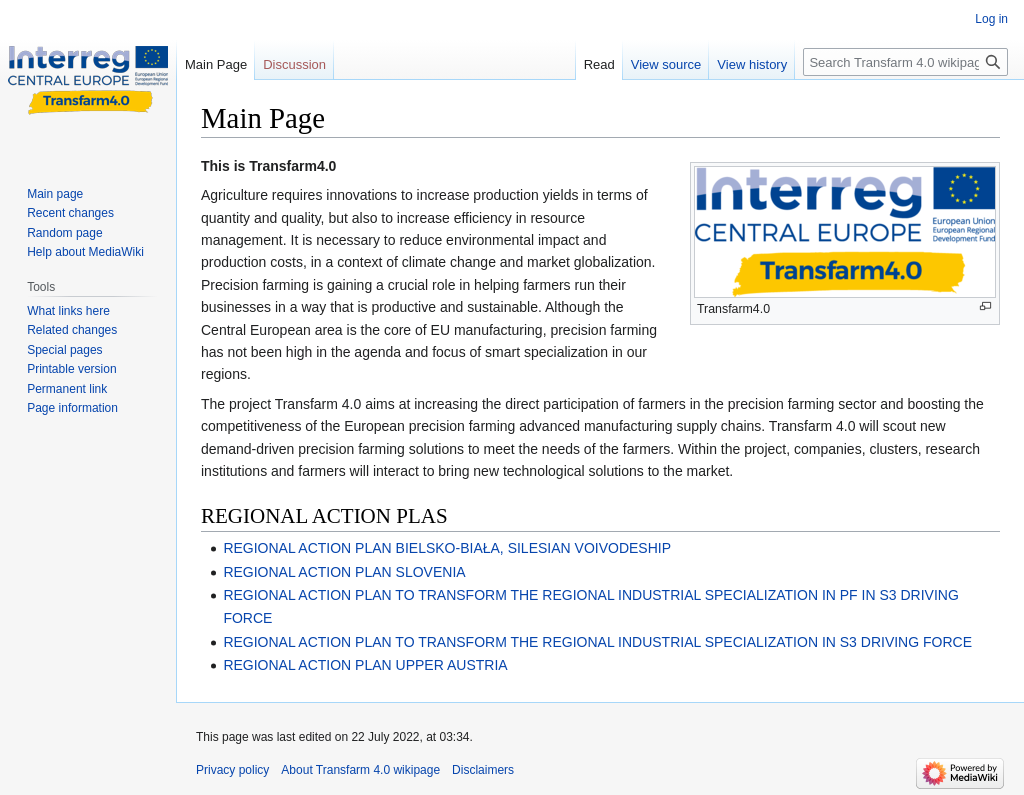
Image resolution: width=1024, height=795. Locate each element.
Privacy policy (232, 770)
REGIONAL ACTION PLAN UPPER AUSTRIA (365, 665)
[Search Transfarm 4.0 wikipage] (905, 62)
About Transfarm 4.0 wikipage (360, 770)
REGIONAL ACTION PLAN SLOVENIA (344, 572)
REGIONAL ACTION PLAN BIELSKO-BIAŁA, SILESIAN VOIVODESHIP (447, 548)
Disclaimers (483, 770)
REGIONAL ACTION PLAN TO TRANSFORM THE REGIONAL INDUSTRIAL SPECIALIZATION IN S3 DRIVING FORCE (597, 642)
